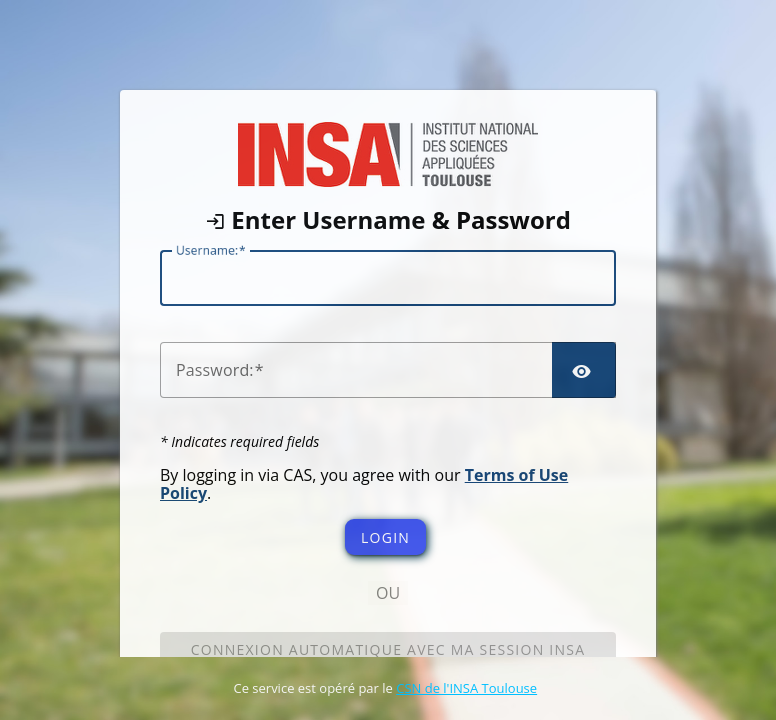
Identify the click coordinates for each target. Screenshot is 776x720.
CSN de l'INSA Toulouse (466, 688)
